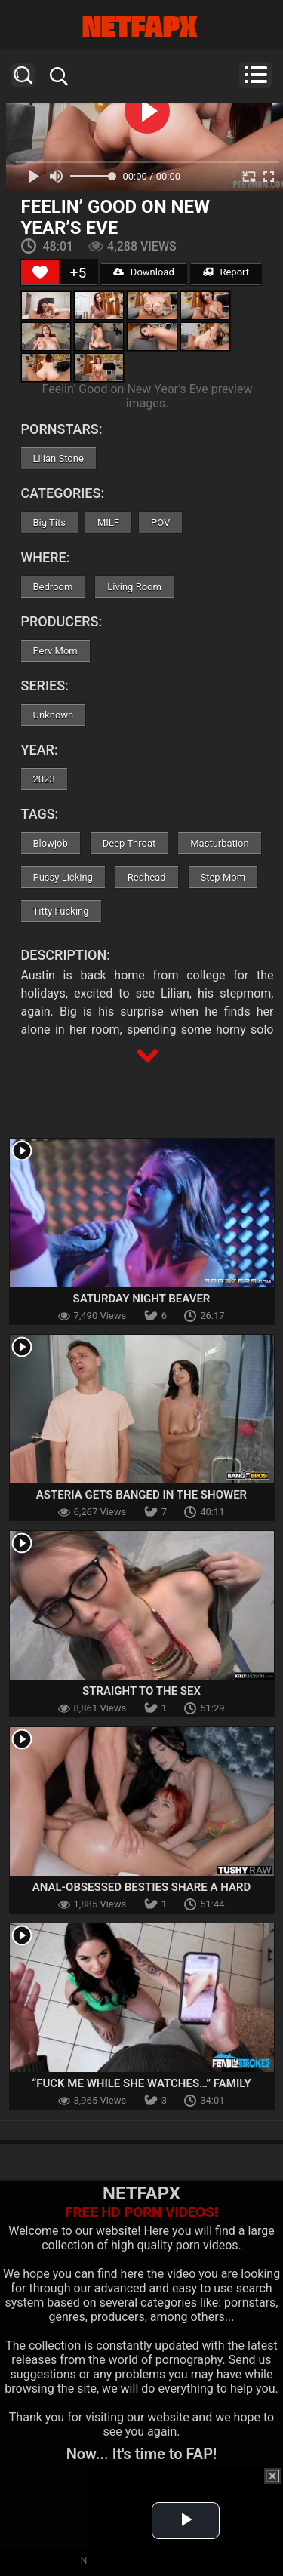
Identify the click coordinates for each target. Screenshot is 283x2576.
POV (160, 522)
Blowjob (50, 843)
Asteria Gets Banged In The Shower (141, 1495)
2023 (44, 779)
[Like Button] (40, 272)
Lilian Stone (58, 458)
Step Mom (223, 877)
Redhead (147, 877)
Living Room (134, 586)
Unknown (53, 715)
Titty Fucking (61, 911)
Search (23, 75)
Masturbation (219, 843)
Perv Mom (55, 650)
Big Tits (49, 522)
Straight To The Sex (141, 1691)
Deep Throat (129, 843)
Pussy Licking (63, 877)
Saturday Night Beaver (142, 1298)
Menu (255, 74)
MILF (108, 522)
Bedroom (53, 586)
